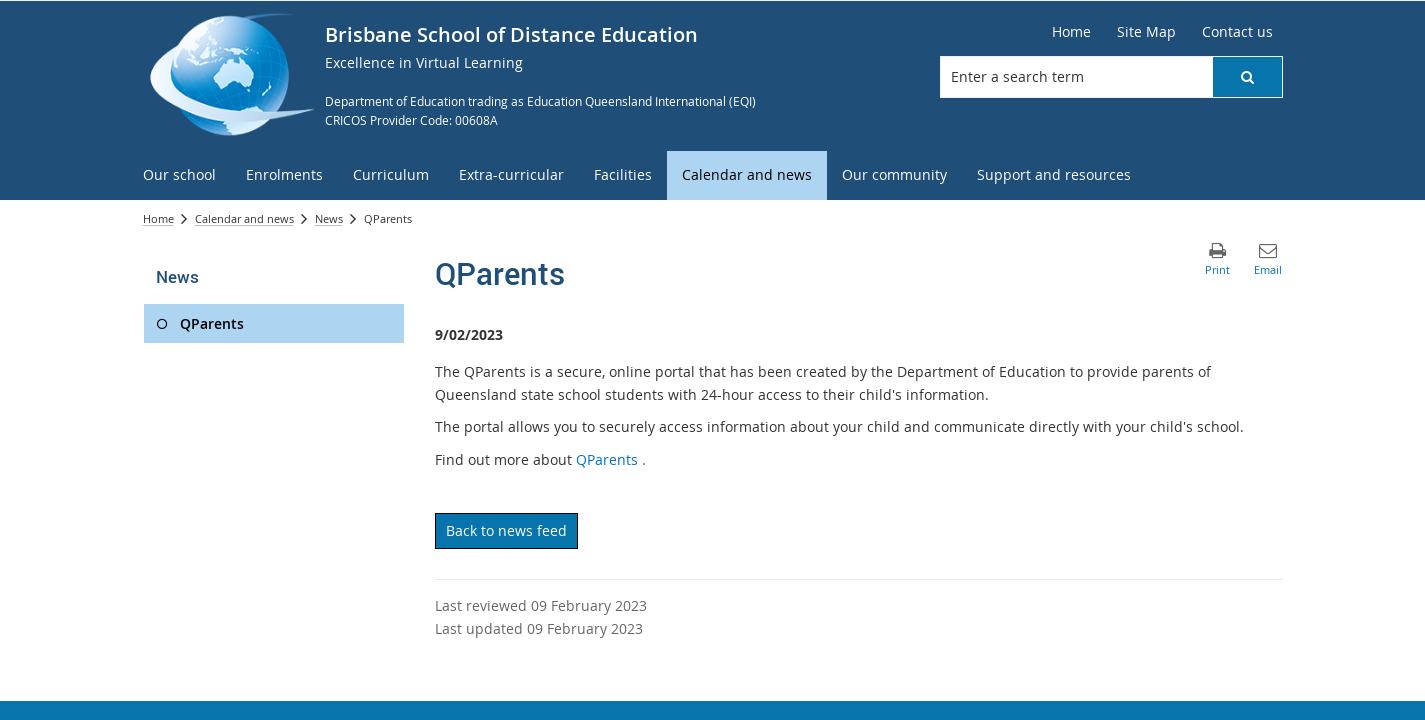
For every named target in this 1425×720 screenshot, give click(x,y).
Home (158, 218)
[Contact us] (1237, 32)
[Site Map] (1146, 32)
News (329, 218)
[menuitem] (179, 175)
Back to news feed (506, 530)
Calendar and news (244, 218)
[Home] (1071, 32)
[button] (1247, 77)
